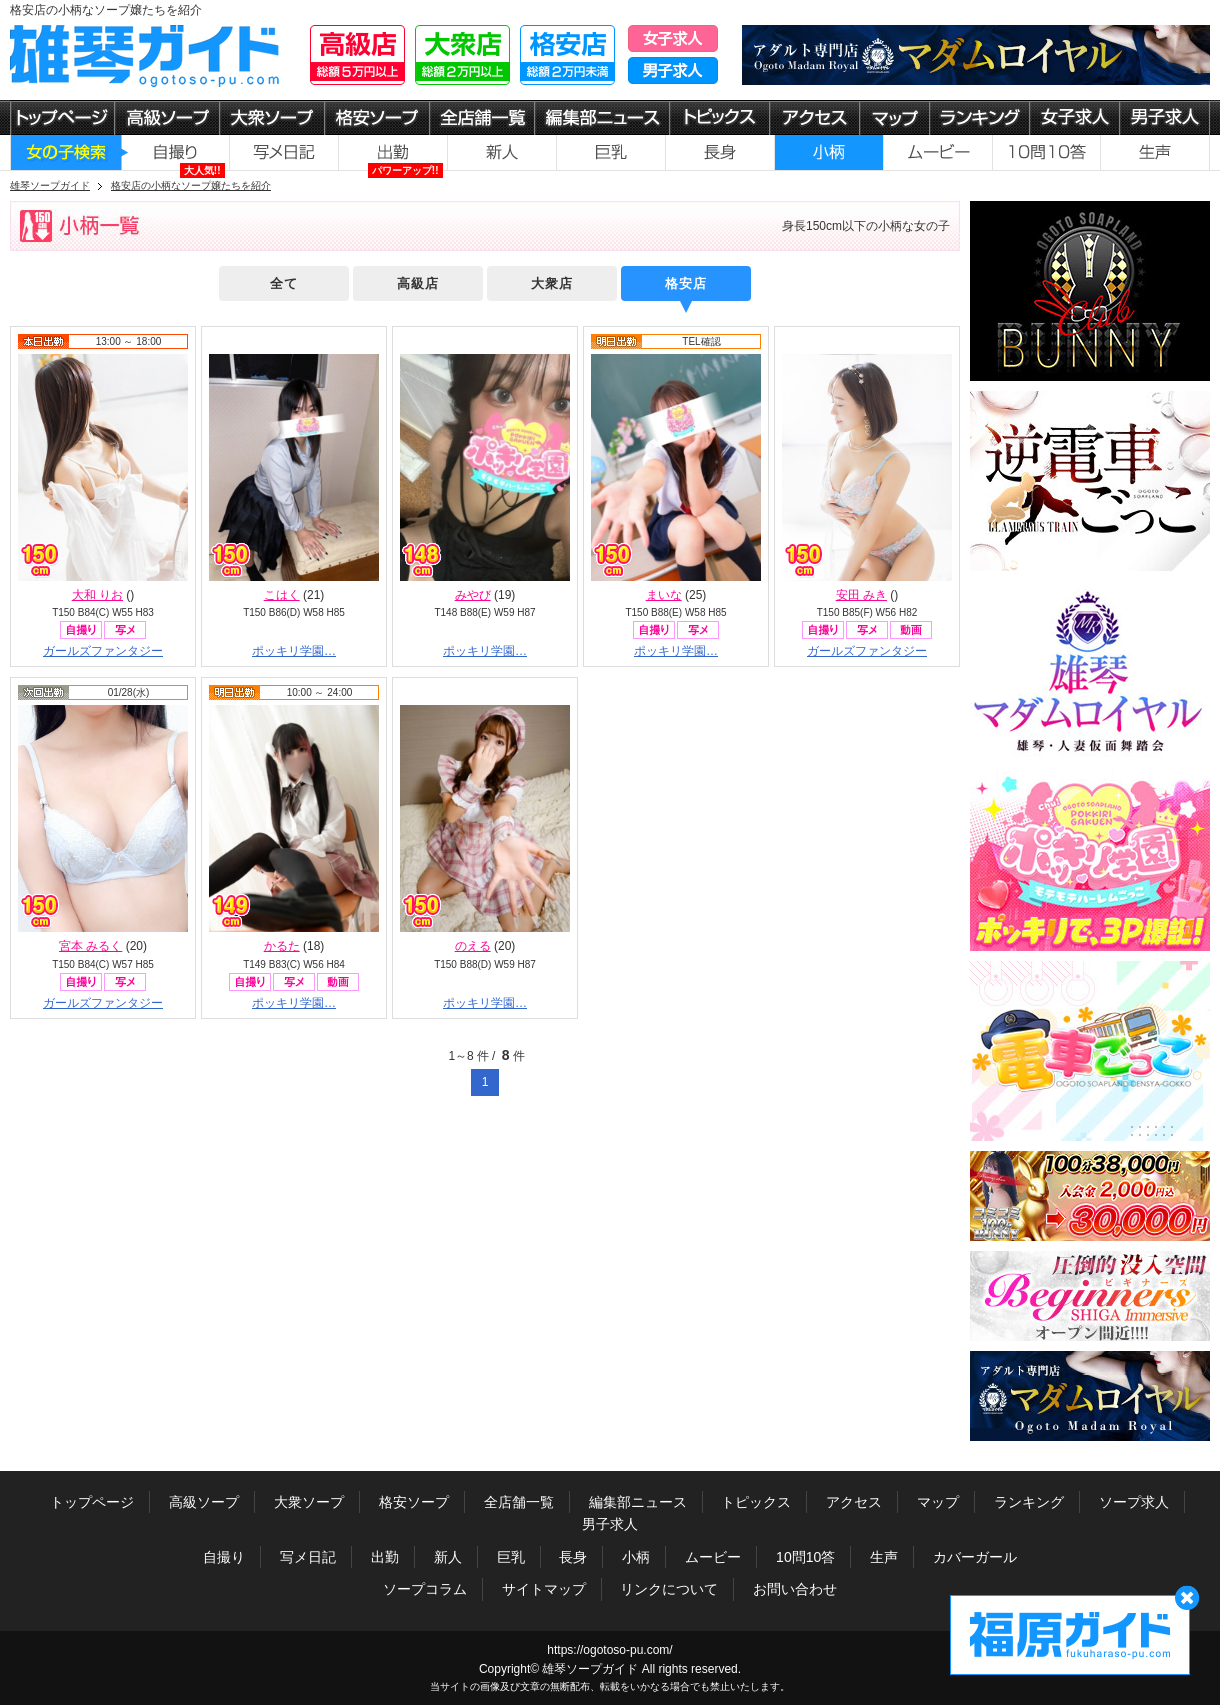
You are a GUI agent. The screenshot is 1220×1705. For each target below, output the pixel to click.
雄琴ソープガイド (590, 1669)
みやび (473, 595)
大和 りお (97, 595)
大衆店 (552, 283)
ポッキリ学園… (294, 651)
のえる (473, 946)
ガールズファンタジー (103, 651)
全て (284, 283)
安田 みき (861, 595)
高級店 (418, 283)
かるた (282, 946)
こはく (282, 595)
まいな (664, 595)
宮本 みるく (90, 946)
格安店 (686, 283)
